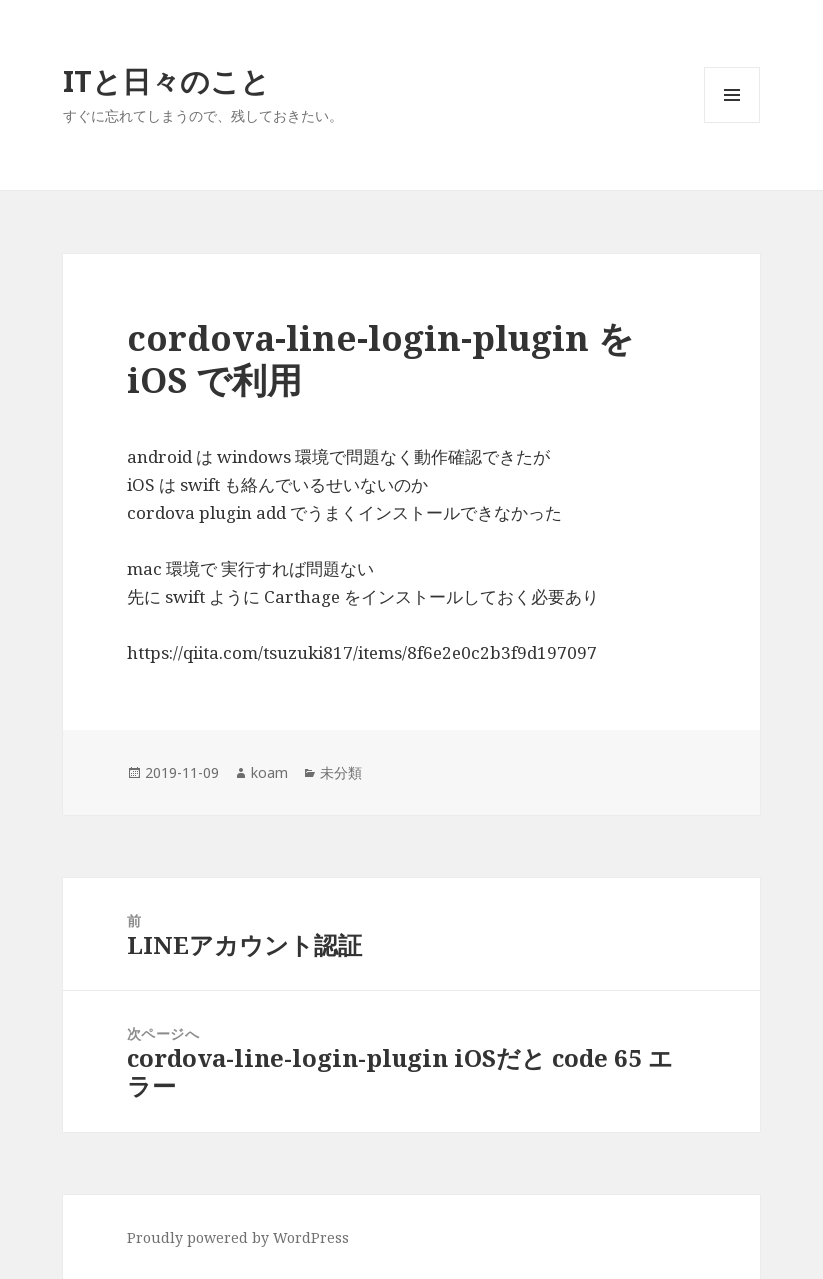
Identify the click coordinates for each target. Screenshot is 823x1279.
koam (269, 772)
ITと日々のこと (166, 80)
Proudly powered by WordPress (238, 1237)
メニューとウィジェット (732, 122)
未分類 (341, 772)
